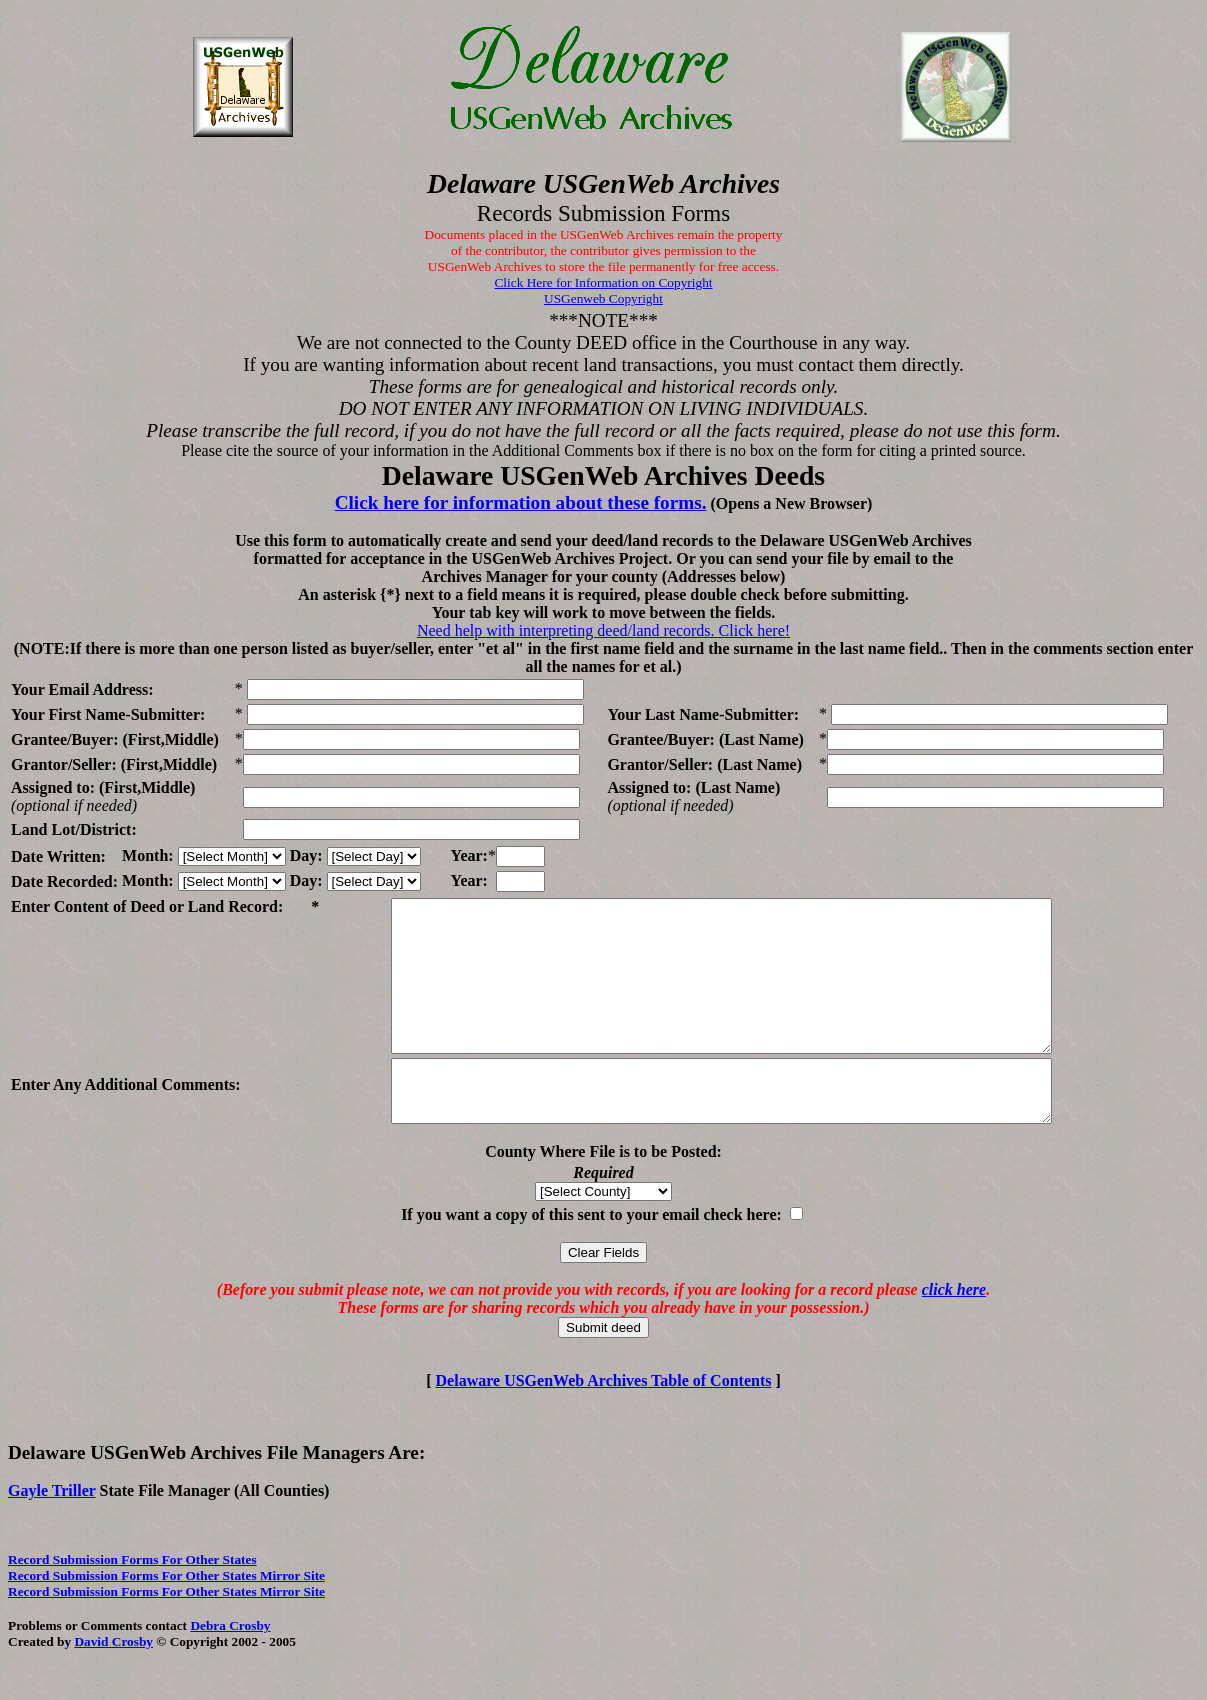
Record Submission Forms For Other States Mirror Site (166, 1617)
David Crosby (113, 1683)
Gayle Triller (52, 1532)
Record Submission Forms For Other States (132, 1601)
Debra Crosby (230, 1667)
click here (954, 1331)
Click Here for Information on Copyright (603, 282)
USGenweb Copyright (603, 298)
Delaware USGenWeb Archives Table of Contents (604, 1422)
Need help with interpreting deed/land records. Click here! (603, 630)
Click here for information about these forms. (521, 502)
